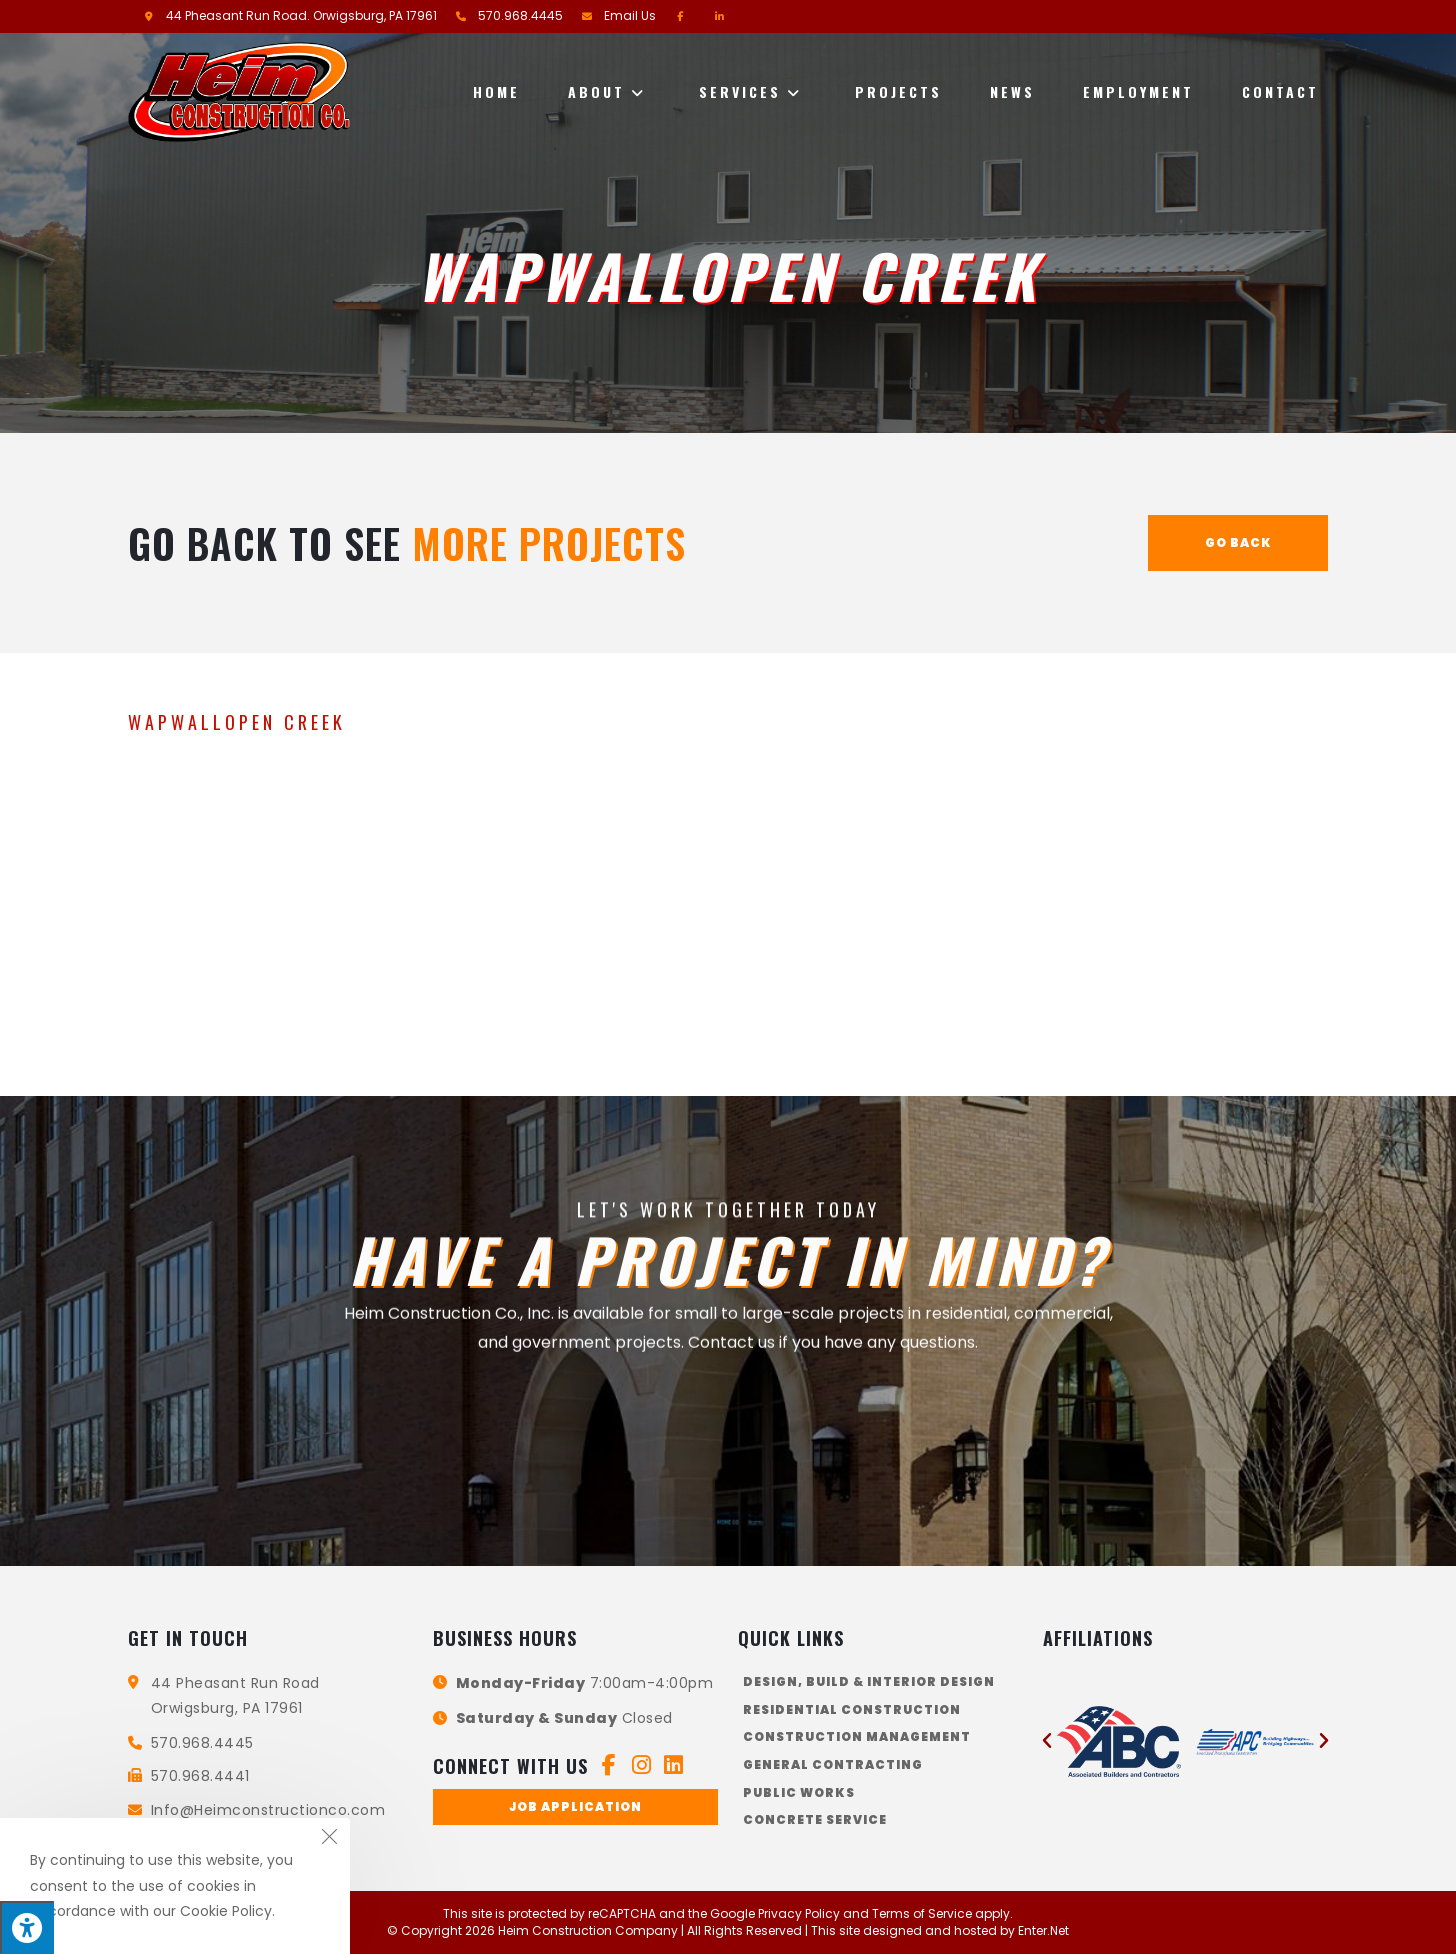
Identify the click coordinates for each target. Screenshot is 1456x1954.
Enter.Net (1043, 1930)
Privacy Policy (799, 1913)
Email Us (630, 15)
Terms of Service (922, 1913)
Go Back (1238, 542)
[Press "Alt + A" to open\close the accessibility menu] (27, 1927)
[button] (575, 1807)
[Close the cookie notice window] (329, 1839)
